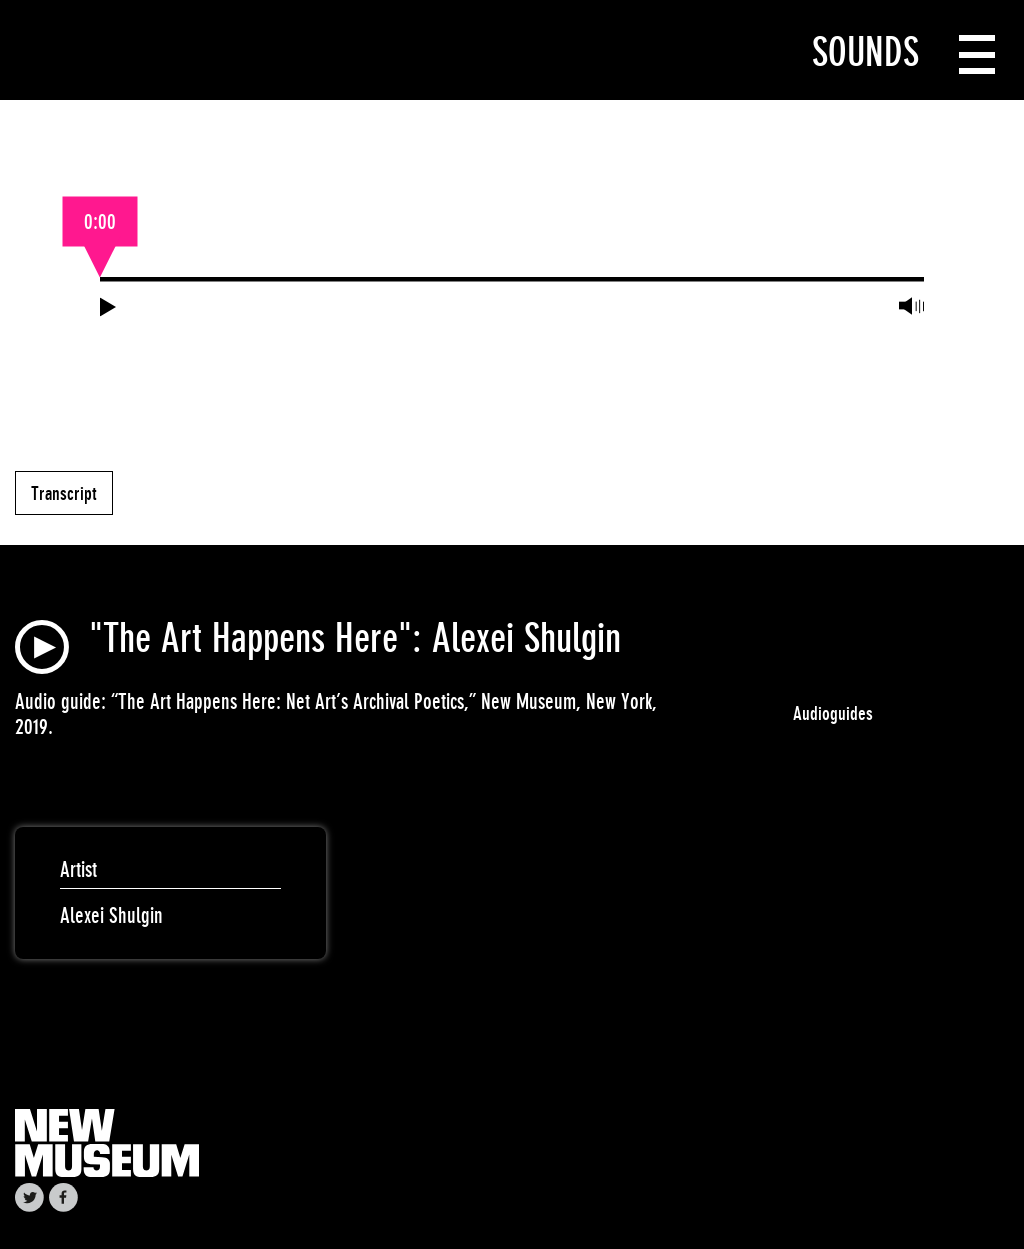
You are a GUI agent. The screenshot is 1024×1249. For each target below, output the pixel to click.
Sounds (865, 52)
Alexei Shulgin (111, 915)
